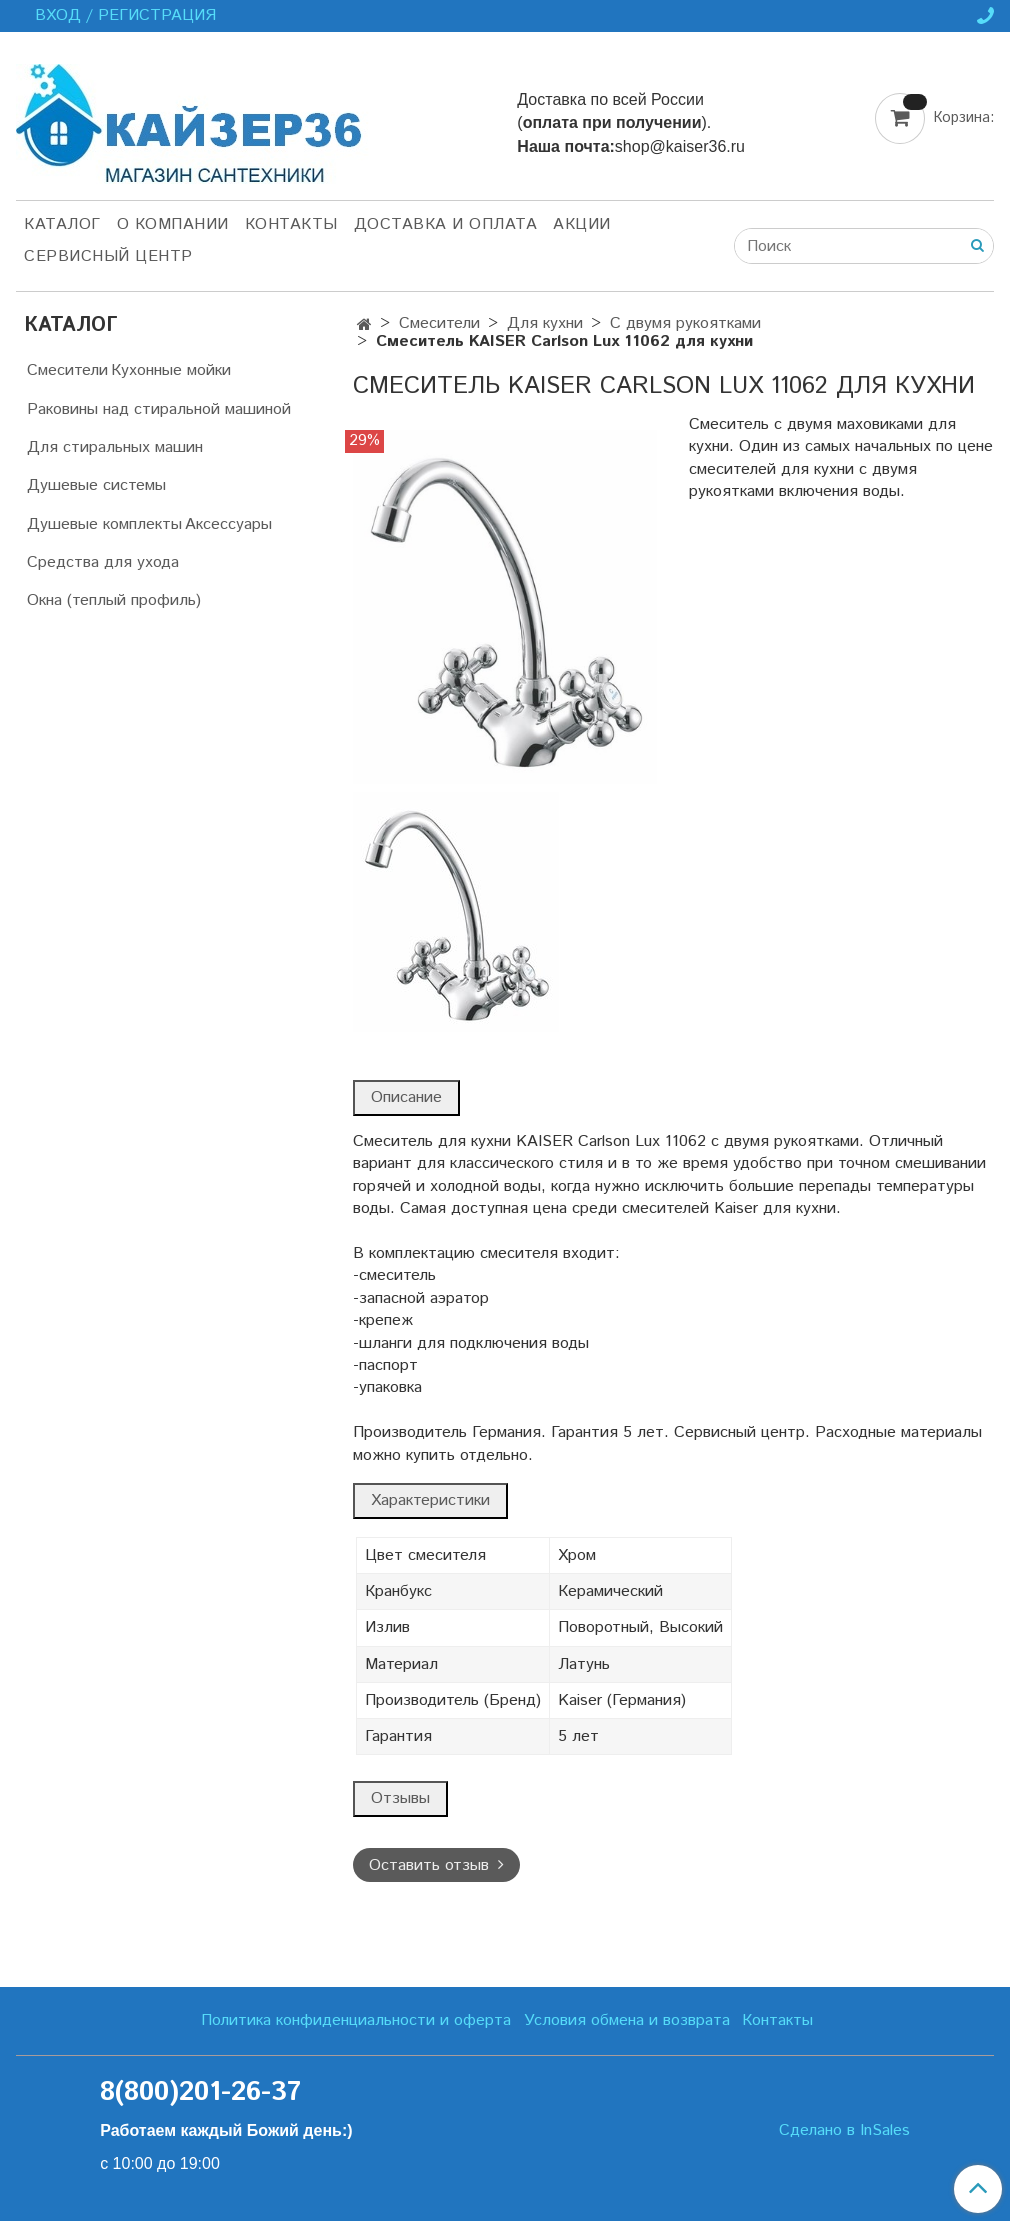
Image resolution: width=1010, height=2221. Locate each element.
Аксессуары (228, 524)
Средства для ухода (103, 562)
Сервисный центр (108, 256)
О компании (173, 224)
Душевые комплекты (104, 524)
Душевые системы (96, 485)
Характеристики (430, 1500)
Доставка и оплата (446, 224)
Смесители (439, 323)
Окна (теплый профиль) (114, 600)
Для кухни (545, 323)
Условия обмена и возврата (627, 2020)
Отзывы (400, 1798)
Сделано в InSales (844, 2131)
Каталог (62, 224)
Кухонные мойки (171, 370)
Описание (406, 1097)
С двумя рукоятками (685, 323)
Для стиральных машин (115, 447)
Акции (582, 224)
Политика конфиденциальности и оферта (356, 2020)
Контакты (291, 224)
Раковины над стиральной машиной (159, 409)
